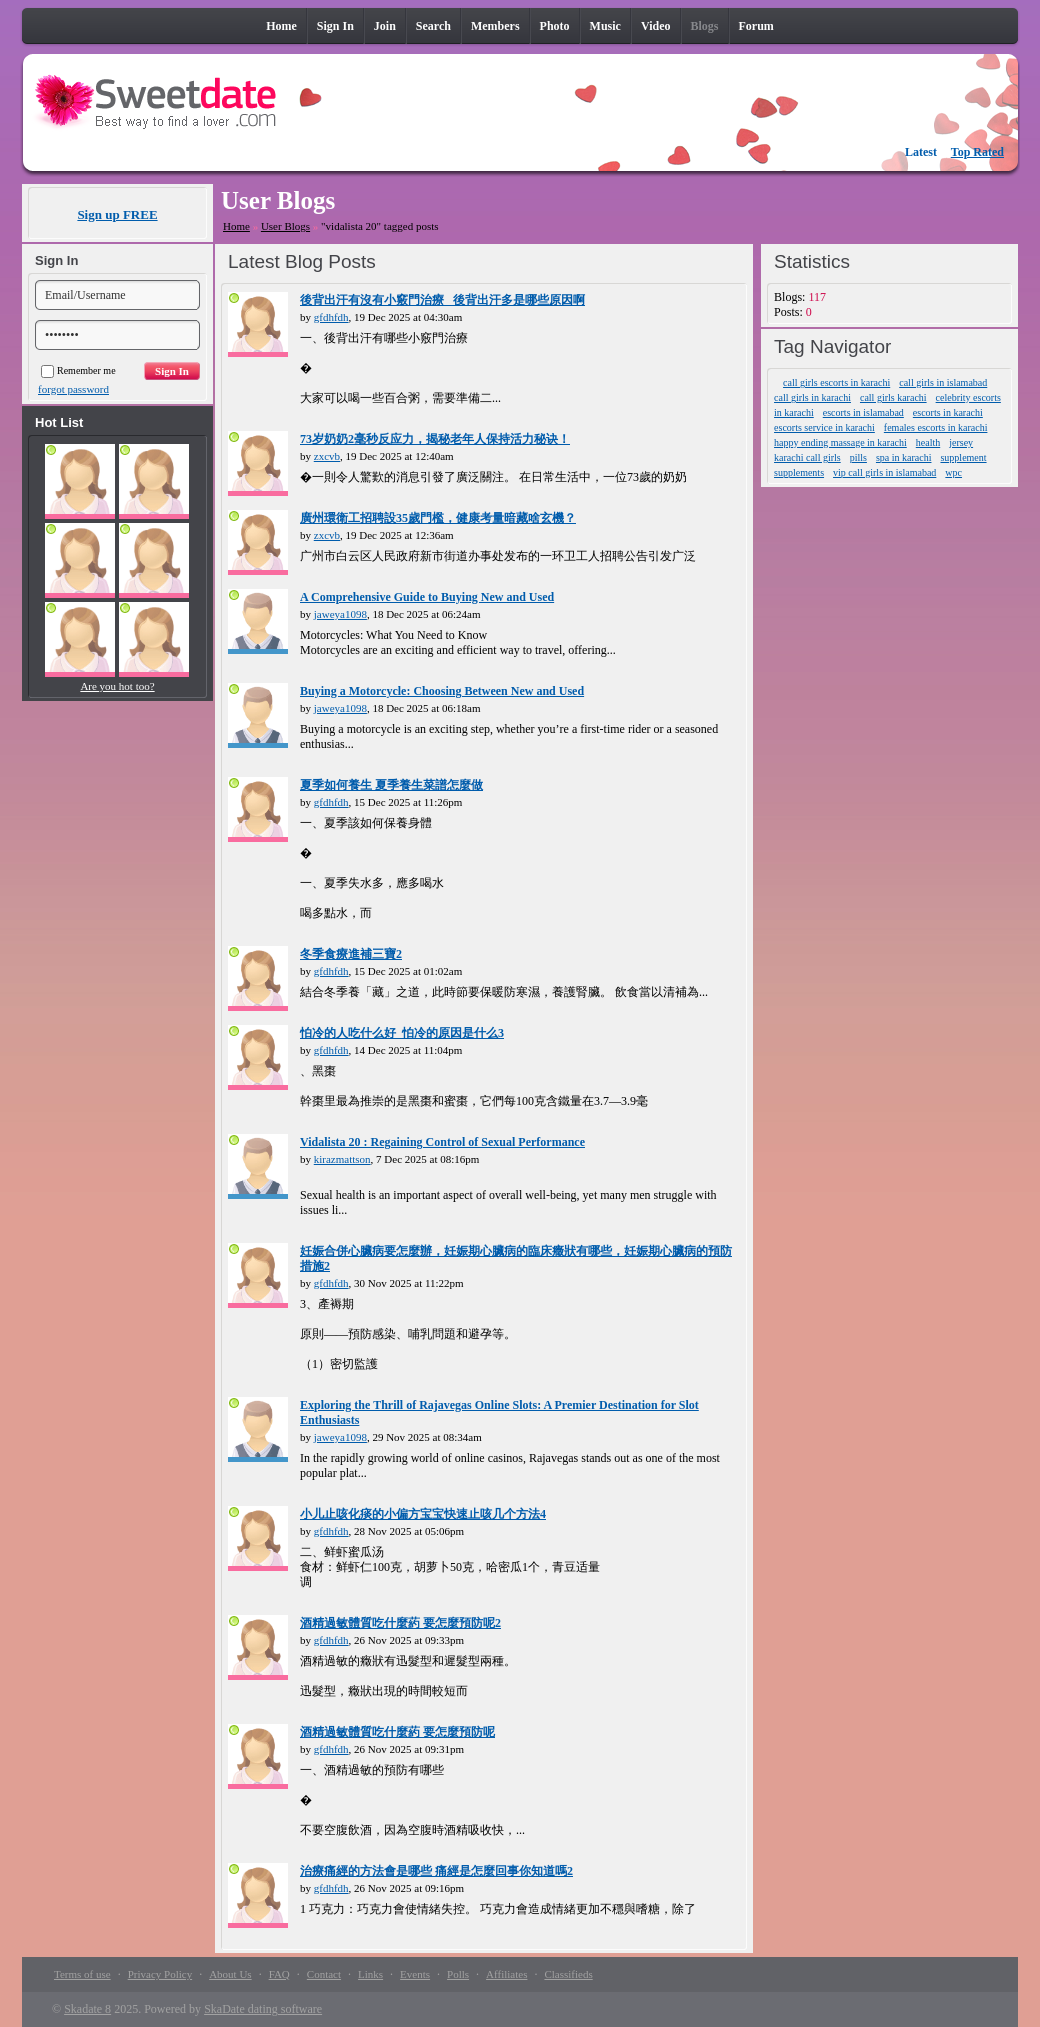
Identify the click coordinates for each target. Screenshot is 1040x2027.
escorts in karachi (948, 412)
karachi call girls (807, 457)
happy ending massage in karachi (840, 442)
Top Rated (977, 152)
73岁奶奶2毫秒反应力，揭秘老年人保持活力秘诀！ (435, 439)
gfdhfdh (331, 317)
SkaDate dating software (263, 2009)
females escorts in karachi (936, 427)
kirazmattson (342, 1159)
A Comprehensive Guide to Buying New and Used (427, 597)
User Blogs (285, 226)
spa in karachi (904, 457)
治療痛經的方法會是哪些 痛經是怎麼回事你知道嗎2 (436, 1871)
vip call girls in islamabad (884, 472)
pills (858, 457)
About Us (230, 1974)
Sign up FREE (117, 214)
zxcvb (327, 456)
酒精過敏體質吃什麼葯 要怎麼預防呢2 (400, 1623)
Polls (458, 1974)
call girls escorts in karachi (836, 382)
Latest (921, 152)
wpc (953, 472)
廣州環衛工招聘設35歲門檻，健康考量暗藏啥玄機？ (438, 518)
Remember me (78, 370)
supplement (963, 457)
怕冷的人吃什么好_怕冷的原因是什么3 (402, 1033)
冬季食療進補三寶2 (351, 954)
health (928, 442)
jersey (961, 442)
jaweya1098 (340, 614)
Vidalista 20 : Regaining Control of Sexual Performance (442, 1142)
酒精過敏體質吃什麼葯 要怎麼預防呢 (397, 1732)
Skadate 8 (87, 2009)
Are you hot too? (117, 686)
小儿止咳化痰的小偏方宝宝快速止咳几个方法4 (423, 1514)
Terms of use (82, 1974)
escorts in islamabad (863, 412)
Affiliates (506, 1974)
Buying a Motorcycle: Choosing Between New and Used (442, 691)
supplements (799, 472)
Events (415, 1974)
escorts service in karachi (824, 427)
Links (370, 1974)
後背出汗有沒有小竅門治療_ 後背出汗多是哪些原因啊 (442, 300)
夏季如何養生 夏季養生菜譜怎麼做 (391, 785)
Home (236, 226)
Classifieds (568, 1974)
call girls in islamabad (943, 382)
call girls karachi (893, 397)
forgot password (73, 389)
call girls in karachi (812, 397)
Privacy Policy (160, 1974)
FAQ (279, 1974)
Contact (324, 1974)
